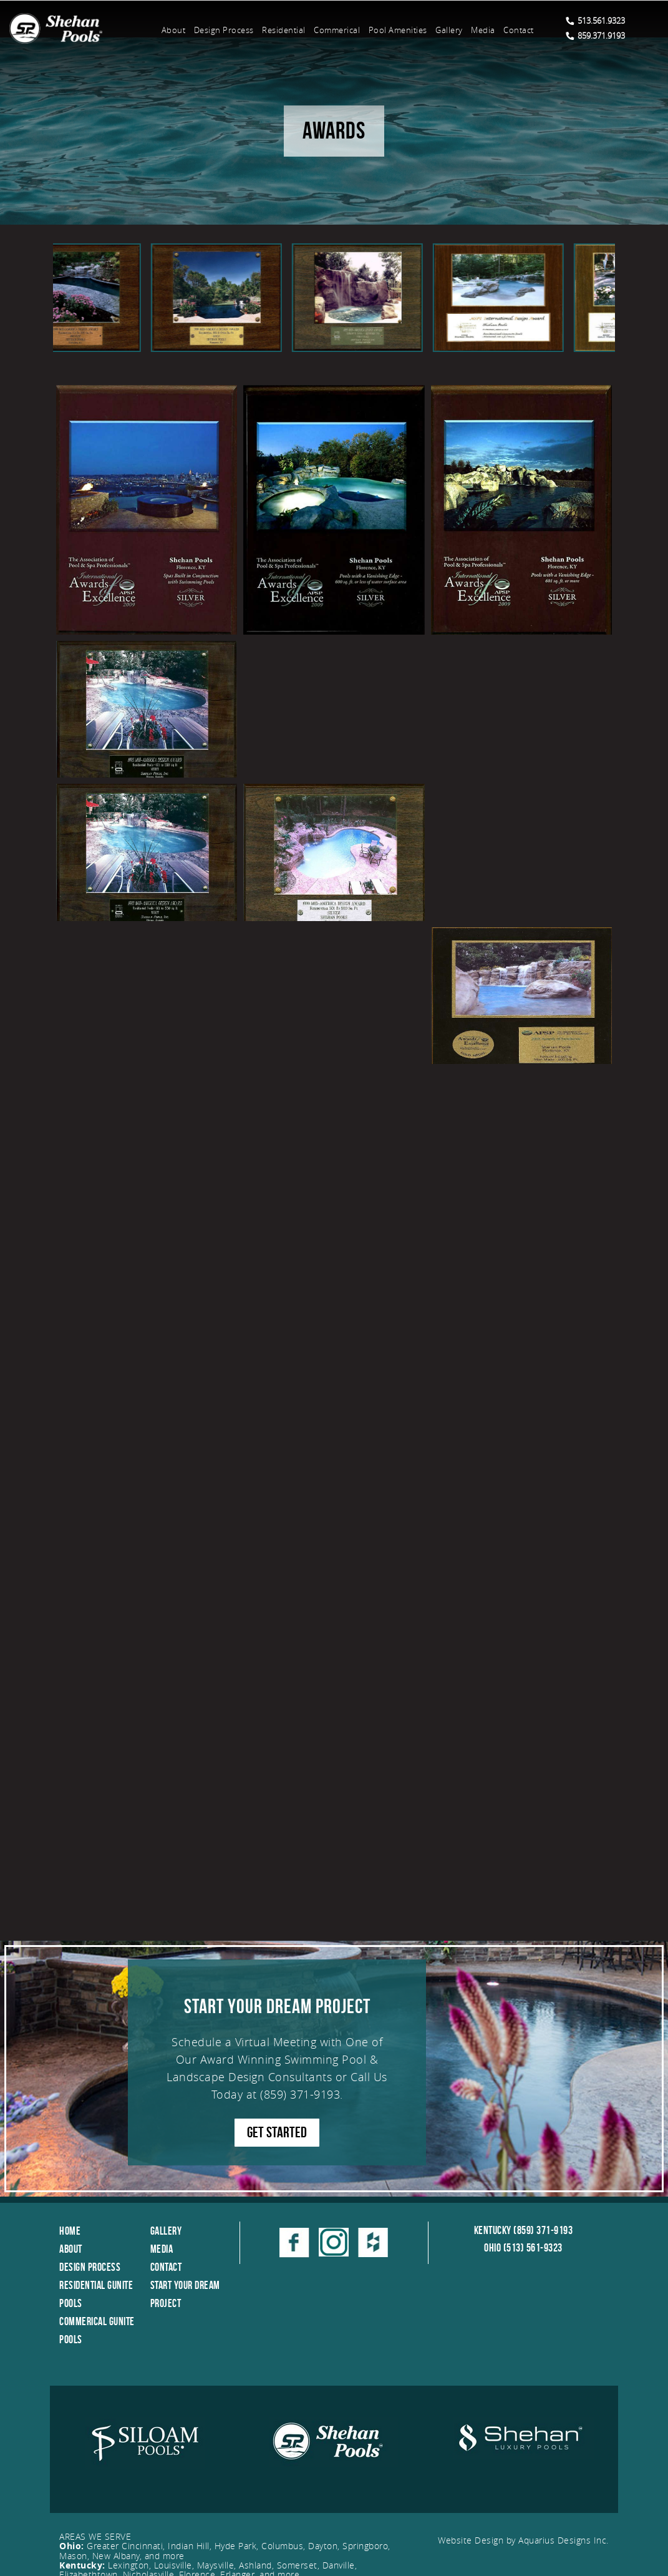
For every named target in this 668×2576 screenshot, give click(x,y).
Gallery (449, 30)
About (174, 30)
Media (483, 30)
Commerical (337, 30)
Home (69, 2231)
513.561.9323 (595, 20)
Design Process (224, 30)
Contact (518, 30)
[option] (123, 297)
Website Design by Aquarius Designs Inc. (523, 2540)
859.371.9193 (595, 35)
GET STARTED (277, 2132)
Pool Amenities (398, 30)
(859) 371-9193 (300, 2094)
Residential (284, 30)
